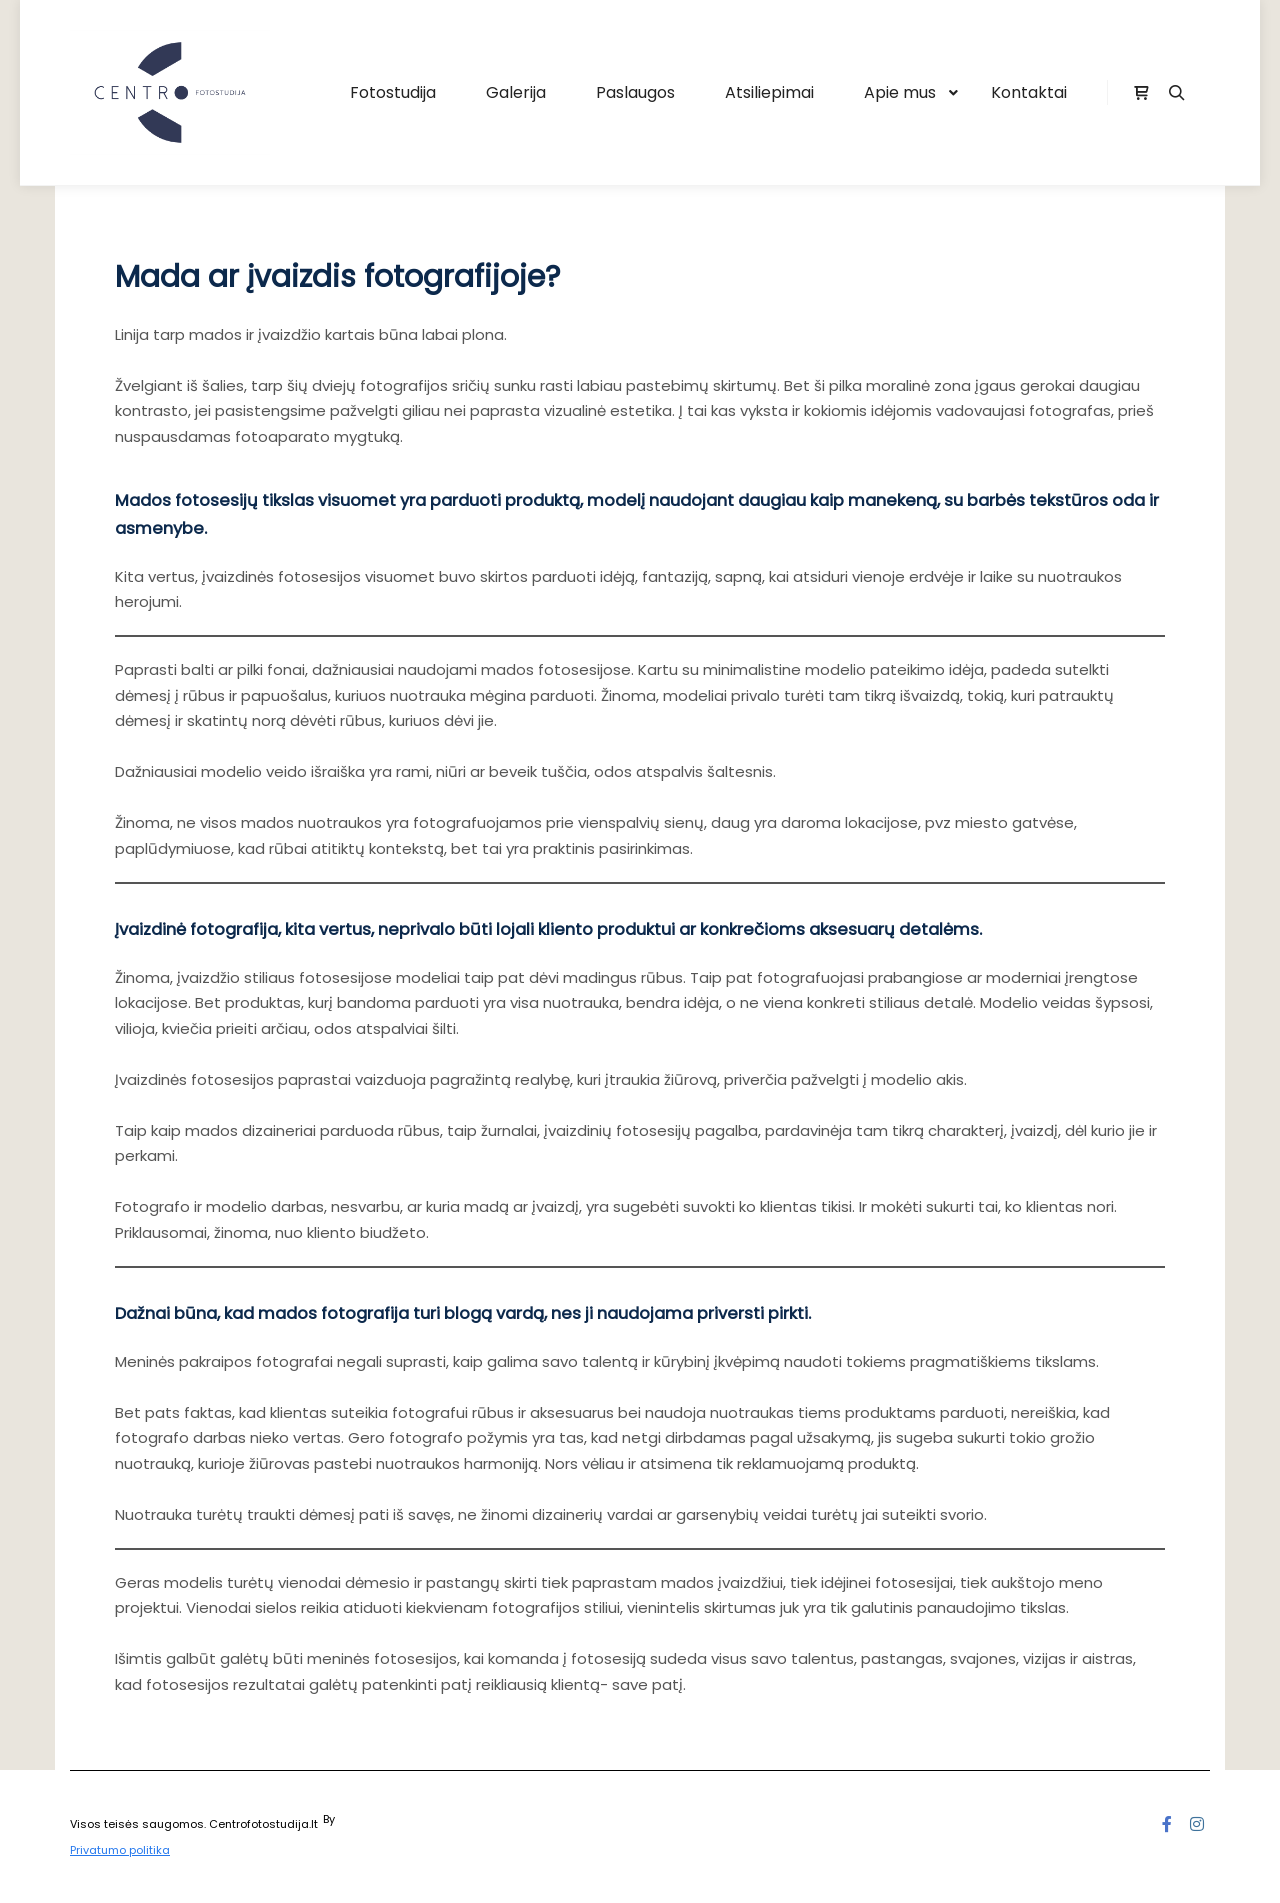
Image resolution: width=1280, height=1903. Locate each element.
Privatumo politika (120, 1850)
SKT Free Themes (385, 1819)
